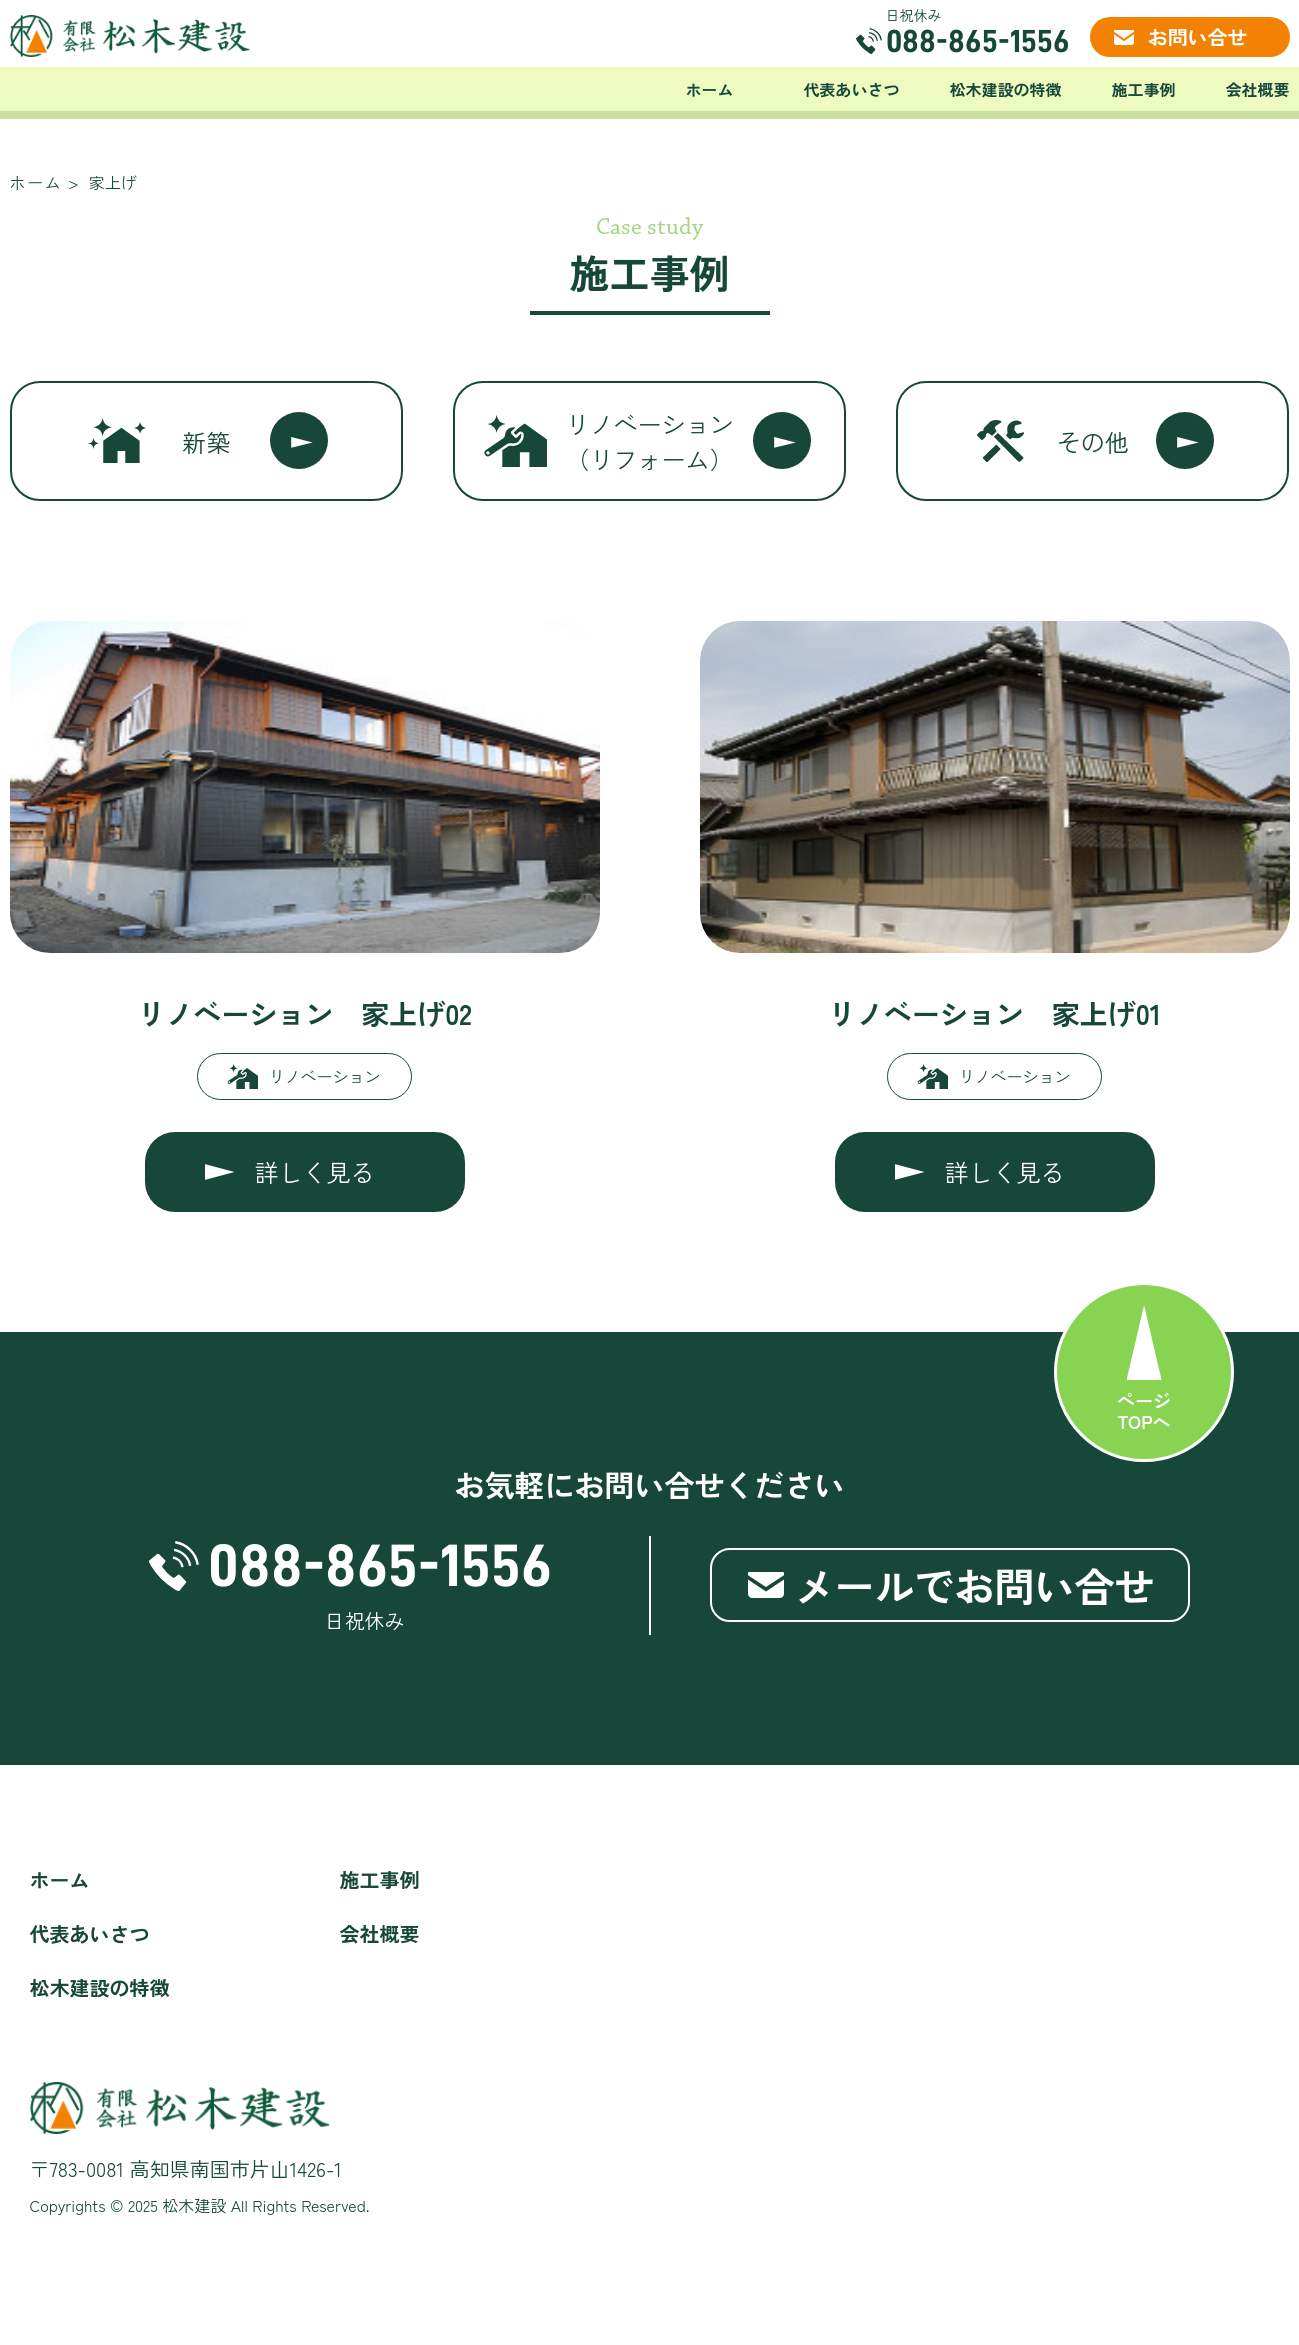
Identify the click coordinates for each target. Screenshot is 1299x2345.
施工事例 (1143, 89)
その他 (1093, 441)
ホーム (709, 89)
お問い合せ (1198, 36)
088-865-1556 (978, 41)
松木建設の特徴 (1005, 89)
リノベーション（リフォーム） (649, 441)
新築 (206, 441)
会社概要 (1257, 89)
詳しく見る (315, 1171)
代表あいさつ (851, 89)
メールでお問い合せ (975, 1585)
